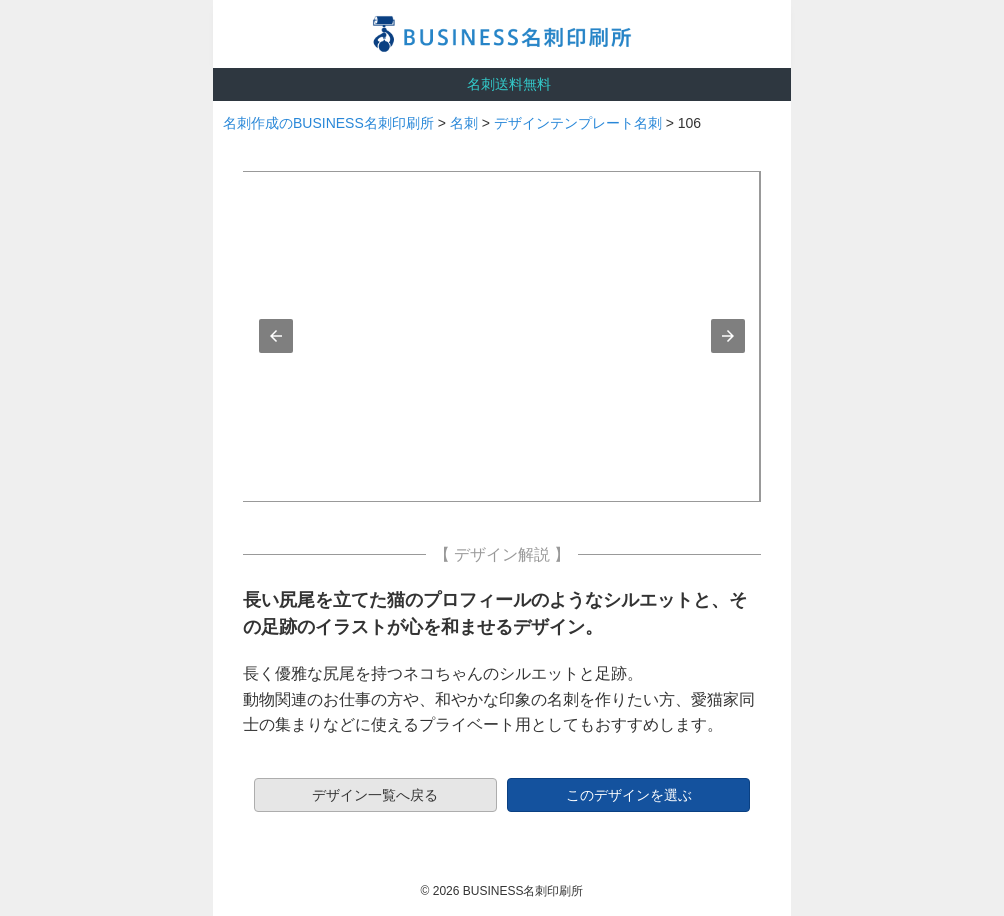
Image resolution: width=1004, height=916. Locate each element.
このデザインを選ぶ (629, 795)
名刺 (464, 123)
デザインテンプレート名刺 (578, 123)
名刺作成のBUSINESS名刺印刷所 (328, 123)
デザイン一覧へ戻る (375, 795)
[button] (276, 336)
